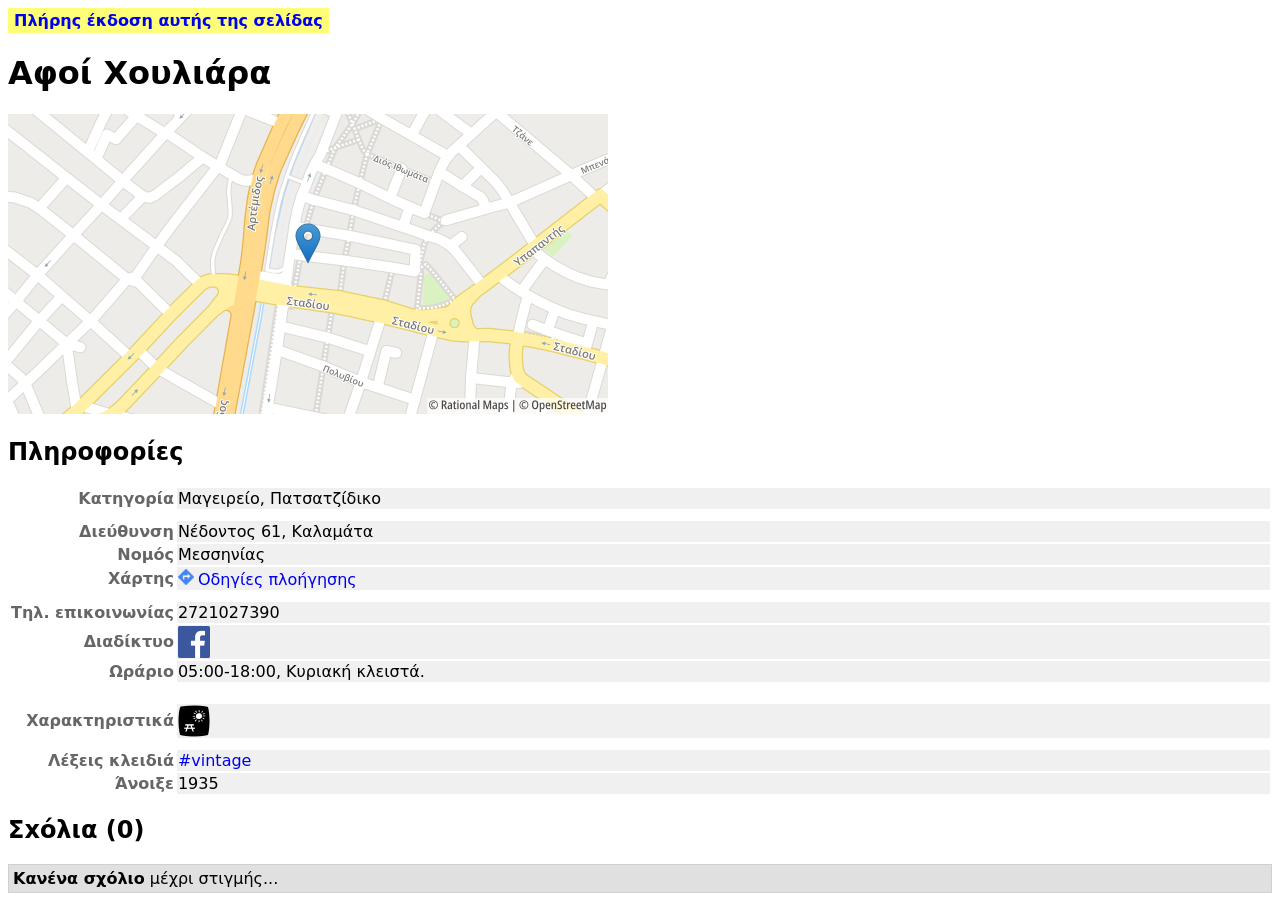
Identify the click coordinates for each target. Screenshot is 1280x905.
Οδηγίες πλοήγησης (267, 579)
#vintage (215, 760)
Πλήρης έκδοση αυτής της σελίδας (168, 20)
